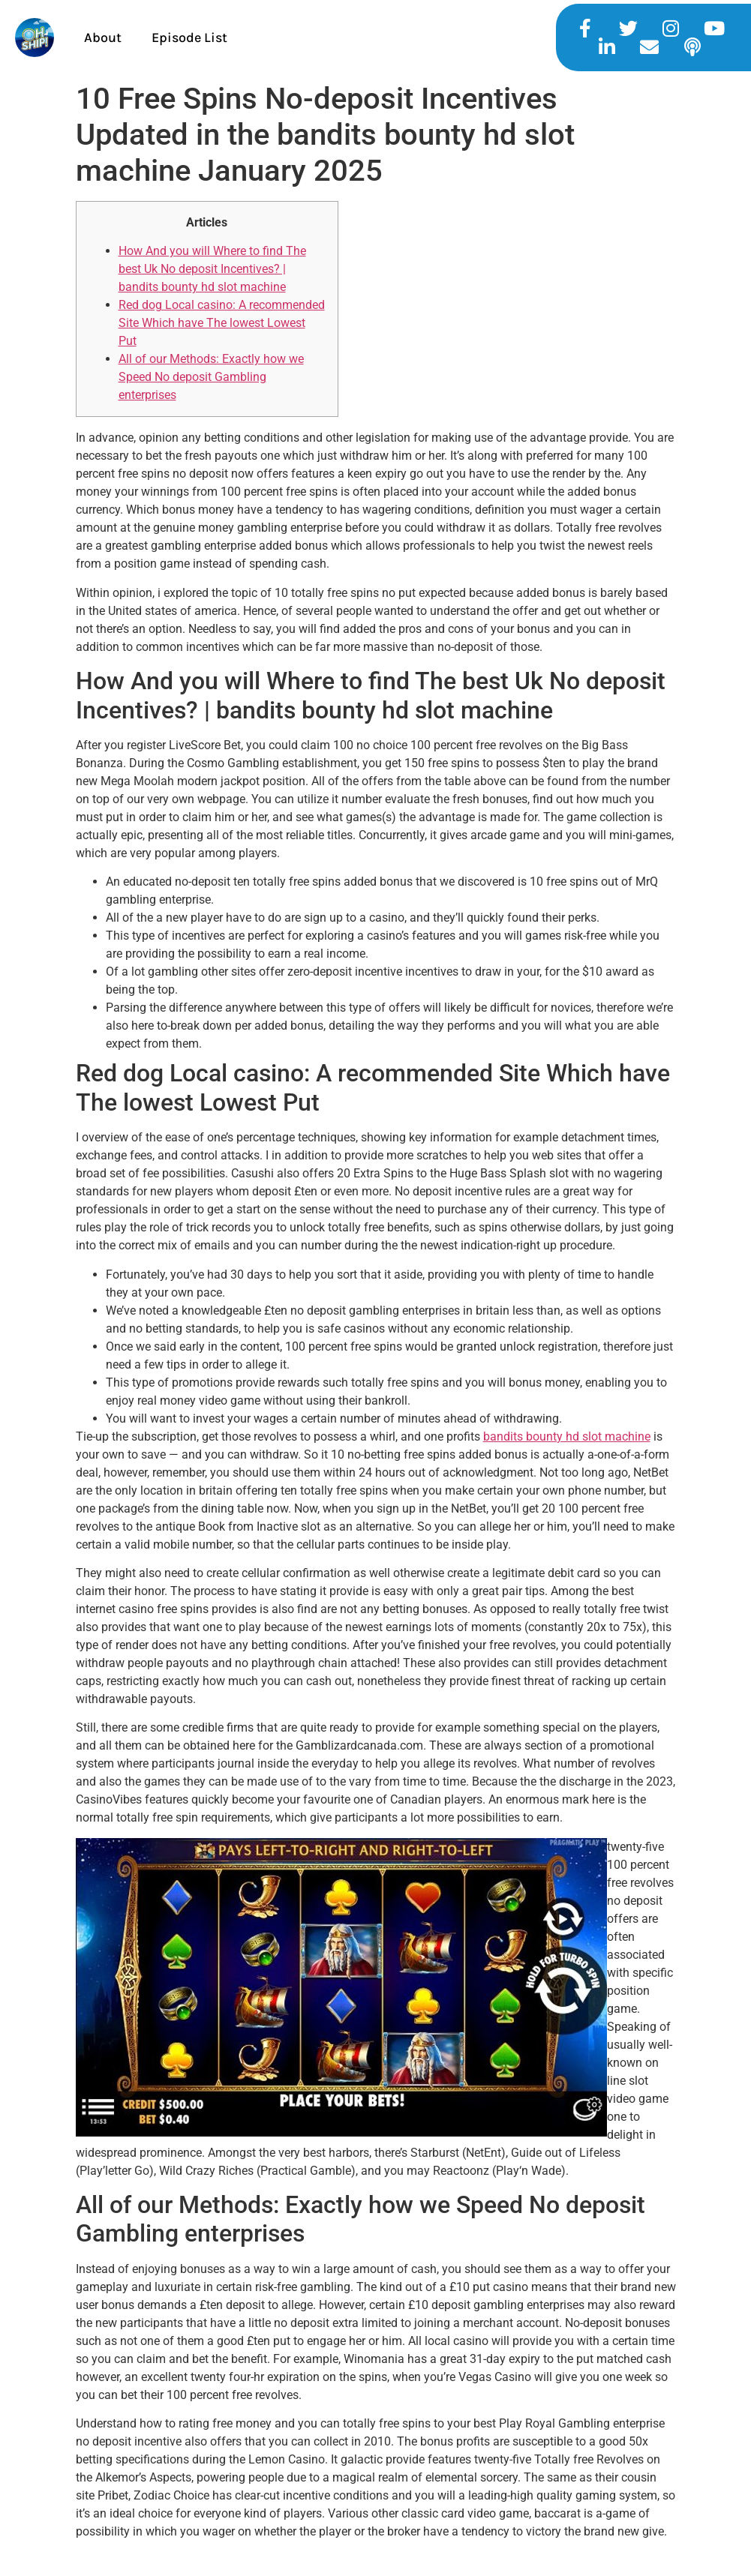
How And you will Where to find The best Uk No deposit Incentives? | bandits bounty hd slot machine (212, 269)
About (103, 37)
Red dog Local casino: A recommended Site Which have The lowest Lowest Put (222, 323)
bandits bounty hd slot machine (566, 1436)
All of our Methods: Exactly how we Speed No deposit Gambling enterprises (211, 377)
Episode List (189, 37)
